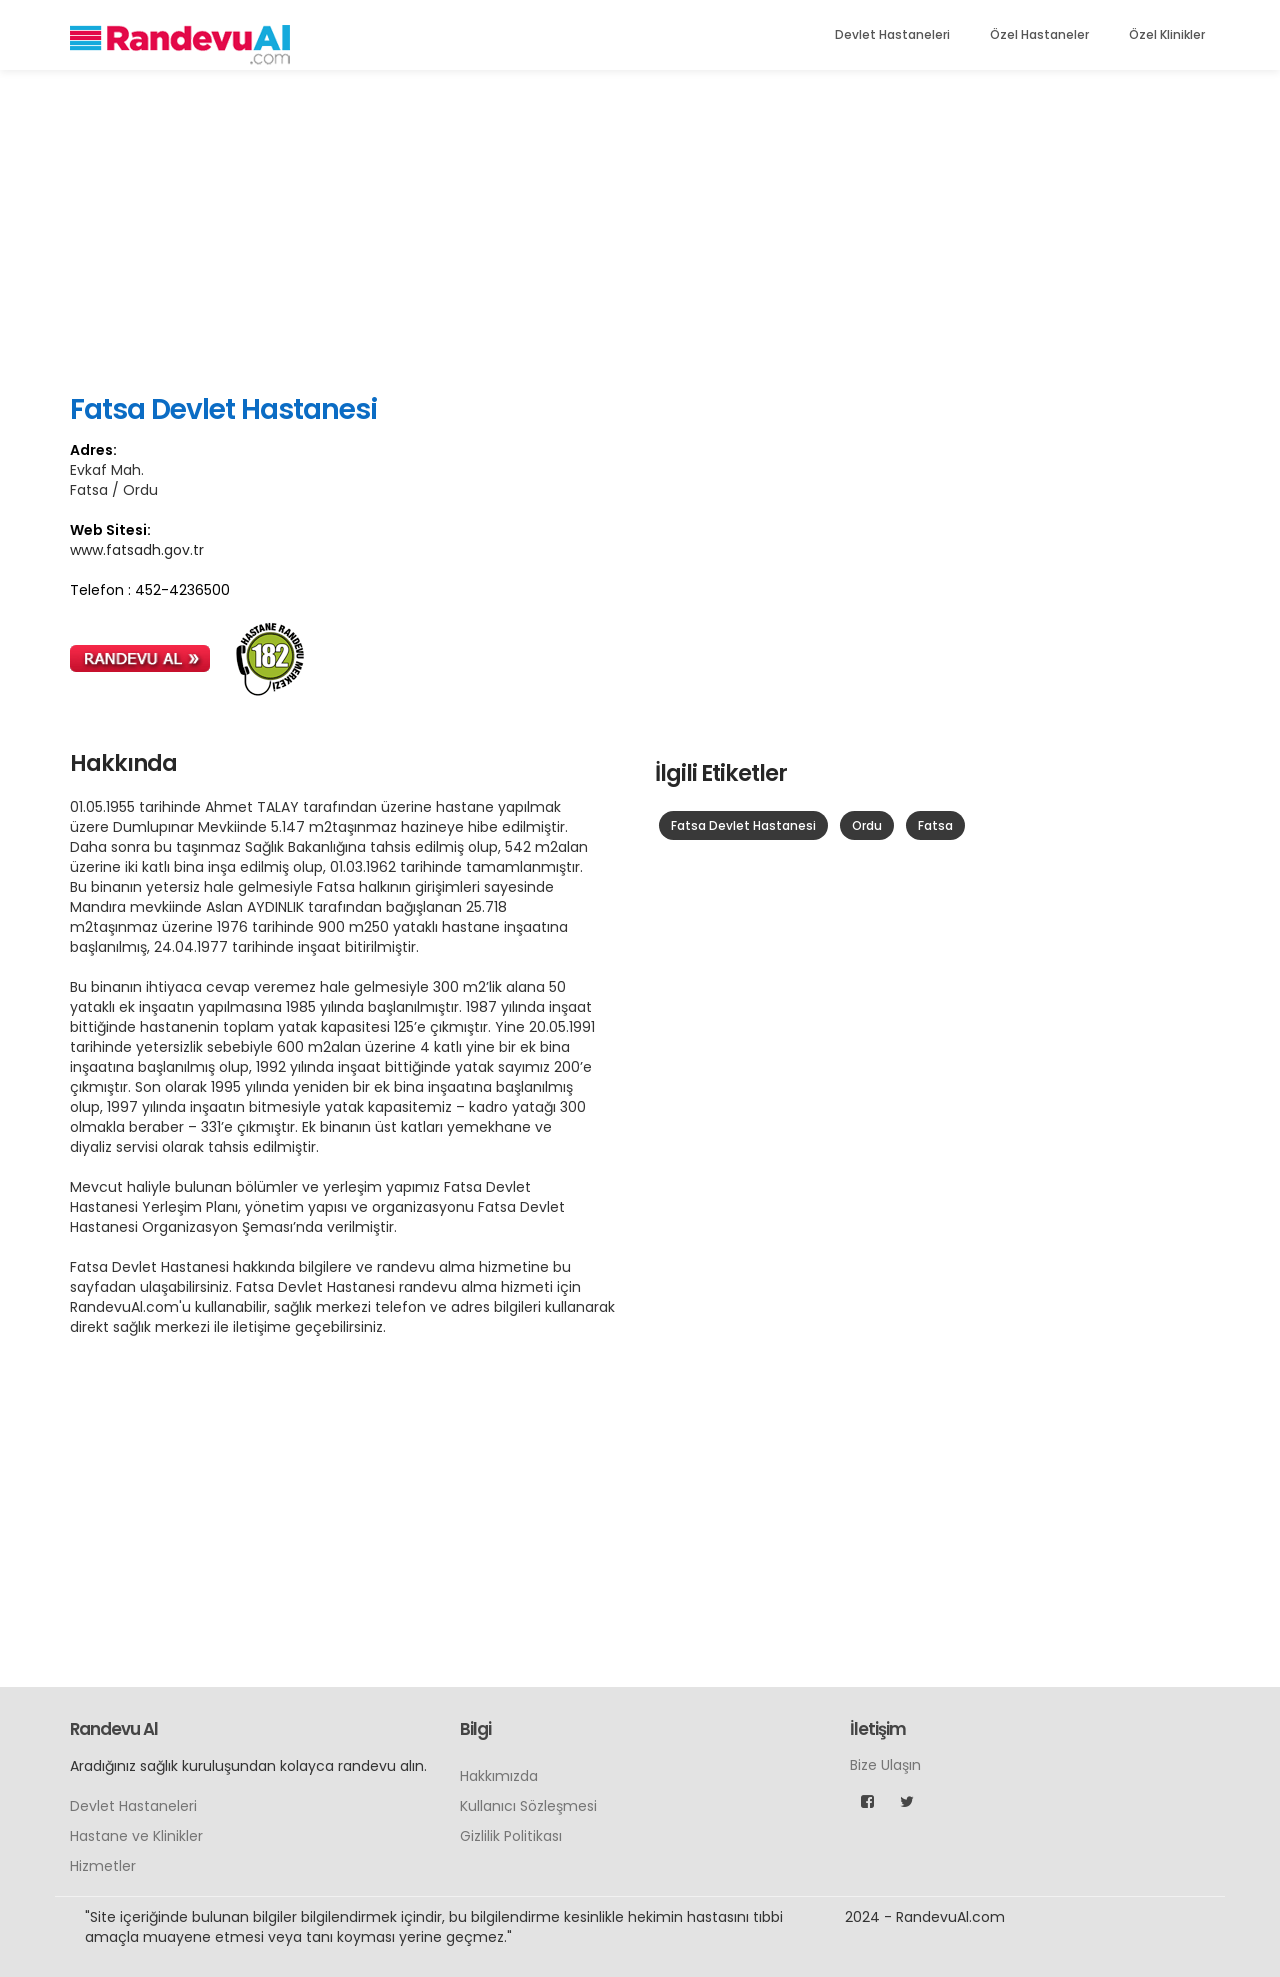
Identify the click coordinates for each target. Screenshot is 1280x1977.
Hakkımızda (499, 1776)
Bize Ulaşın (885, 1765)
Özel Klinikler (1167, 34)
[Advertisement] (640, 230)
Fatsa (935, 825)
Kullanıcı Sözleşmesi (528, 1806)
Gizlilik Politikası (511, 1836)
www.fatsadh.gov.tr (137, 550)
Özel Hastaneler (1039, 34)
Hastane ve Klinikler (136, 1836)
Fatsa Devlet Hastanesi (743, 825)
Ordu (867, 825)
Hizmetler (103, 1866)
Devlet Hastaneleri (892, 34)
